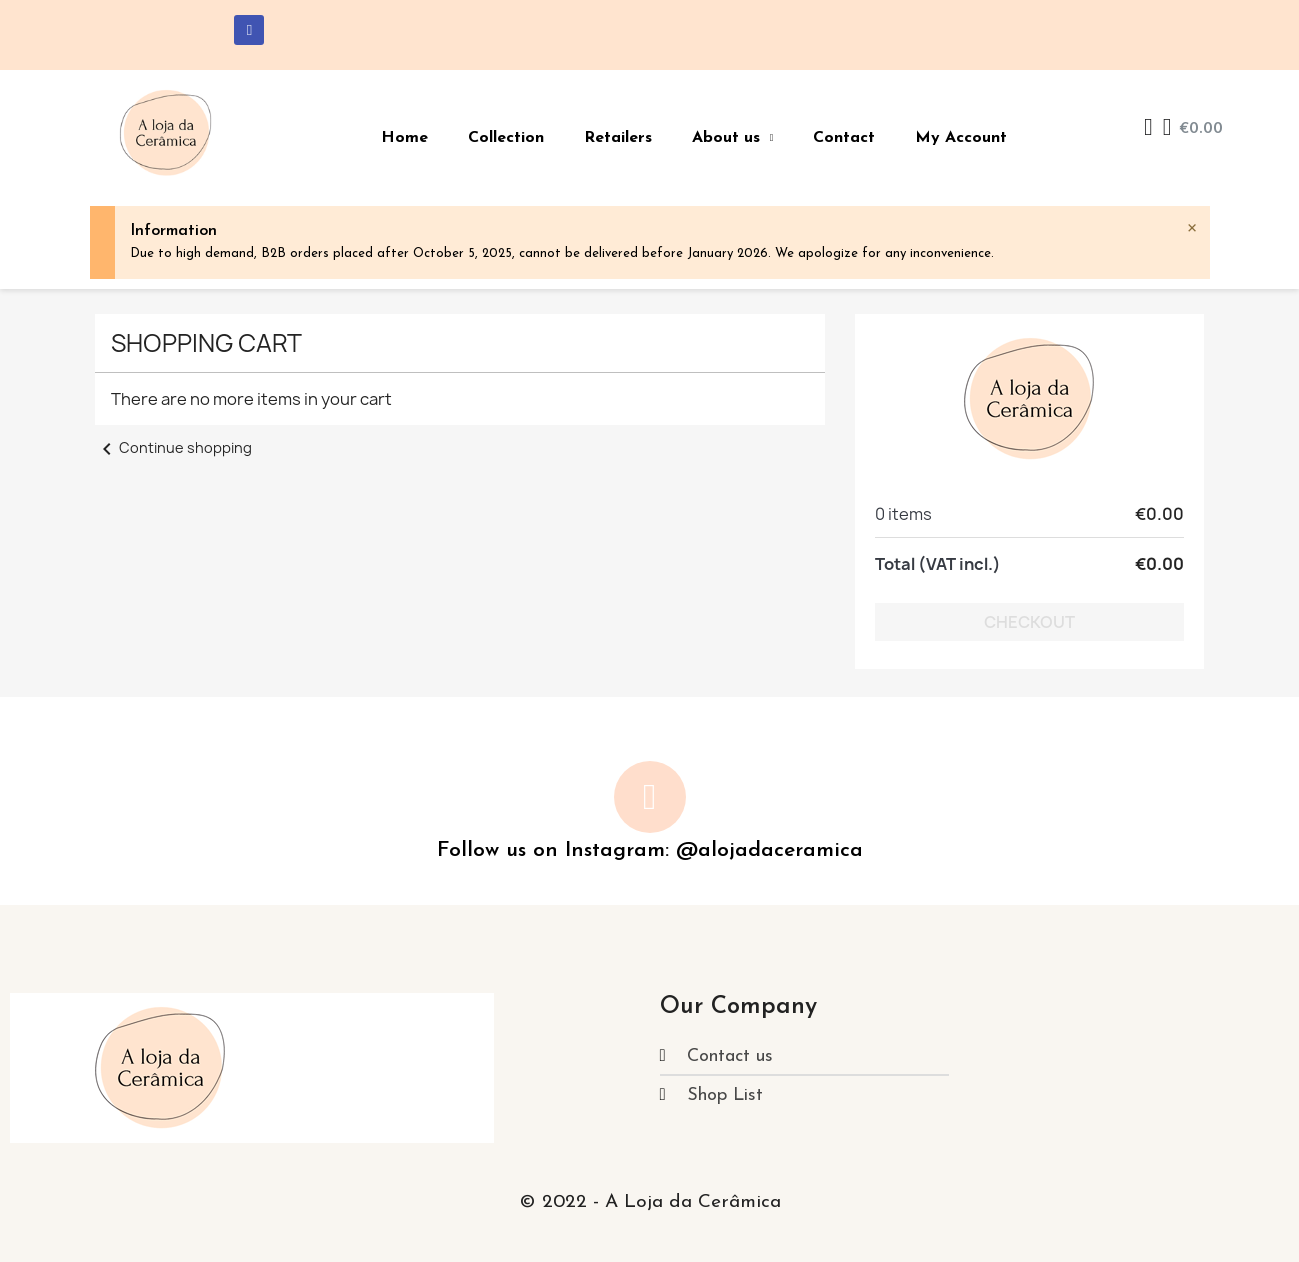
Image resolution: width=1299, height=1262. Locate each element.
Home (404, 138)
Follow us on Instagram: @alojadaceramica (650, 850)
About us (733, 138)
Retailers (618, 138)
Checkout (1029, 622)
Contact (844, 138)
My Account (961, 138)
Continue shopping (173, 447)
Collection (506, 138)
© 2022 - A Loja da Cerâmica (650, 1202)
